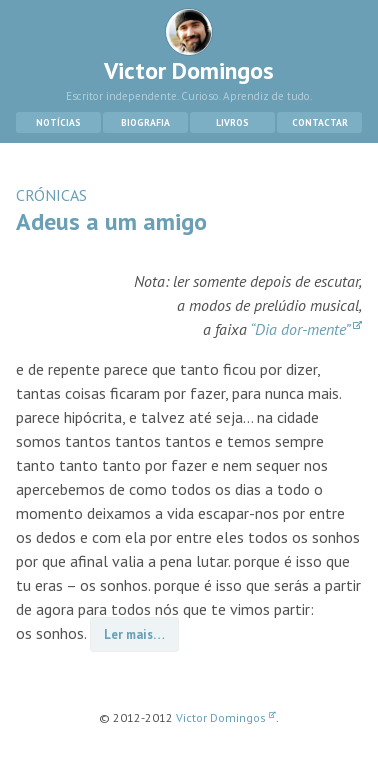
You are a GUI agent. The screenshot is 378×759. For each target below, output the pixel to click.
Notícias (58, 122)
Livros (232, 122)
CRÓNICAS (51, 195)
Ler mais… (134, 634)
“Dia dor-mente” (306, 329)
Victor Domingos (189, 47)
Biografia (145, 122)
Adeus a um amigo (111, 221)
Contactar (320, 122)
